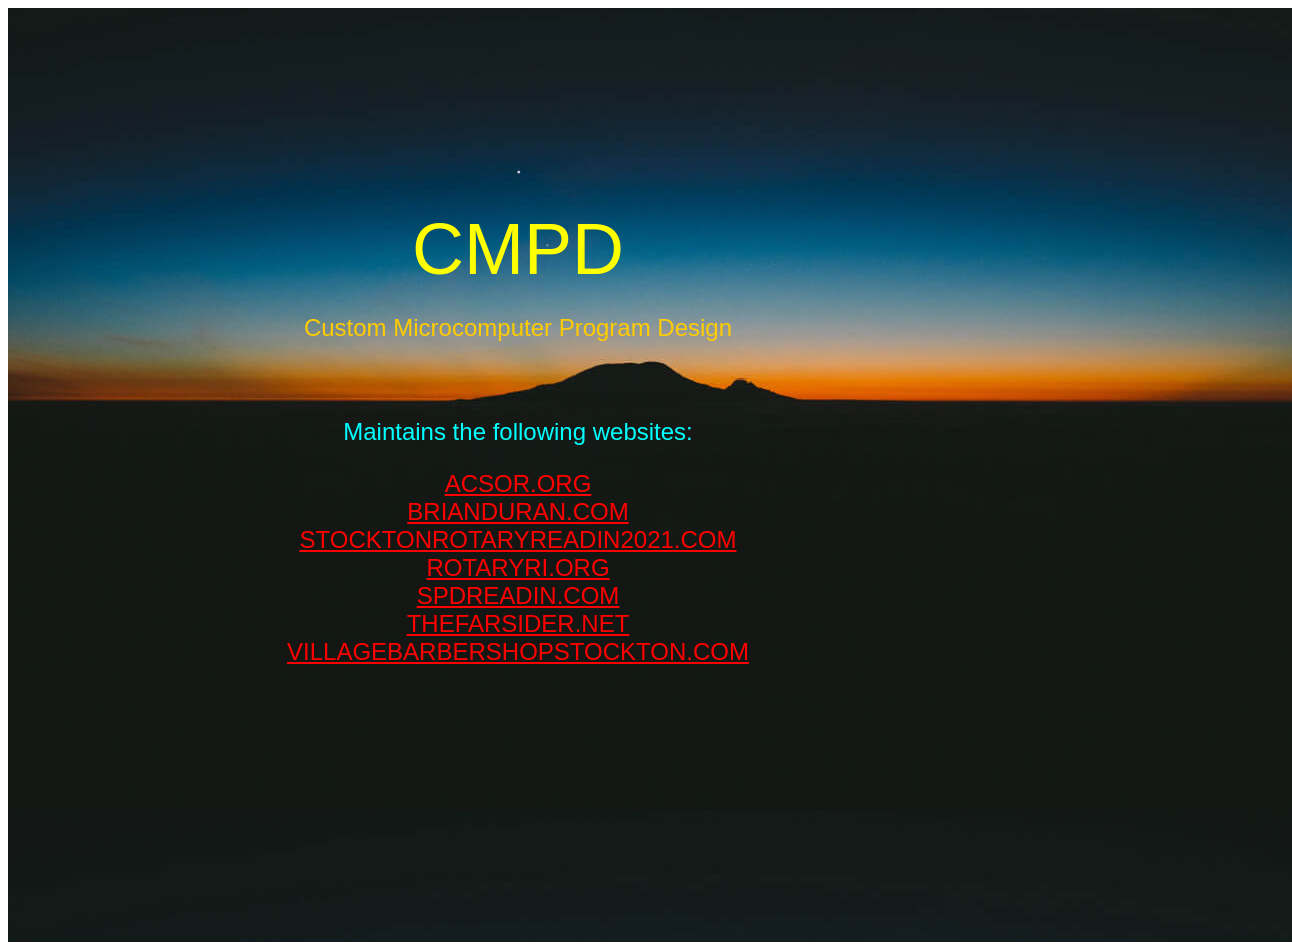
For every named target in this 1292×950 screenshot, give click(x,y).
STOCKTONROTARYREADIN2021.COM (518, 539)
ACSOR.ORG (518, 483)
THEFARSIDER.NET (518, 623)
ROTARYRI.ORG (517, 567)
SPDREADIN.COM (518, 595)
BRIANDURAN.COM (517, 511)
